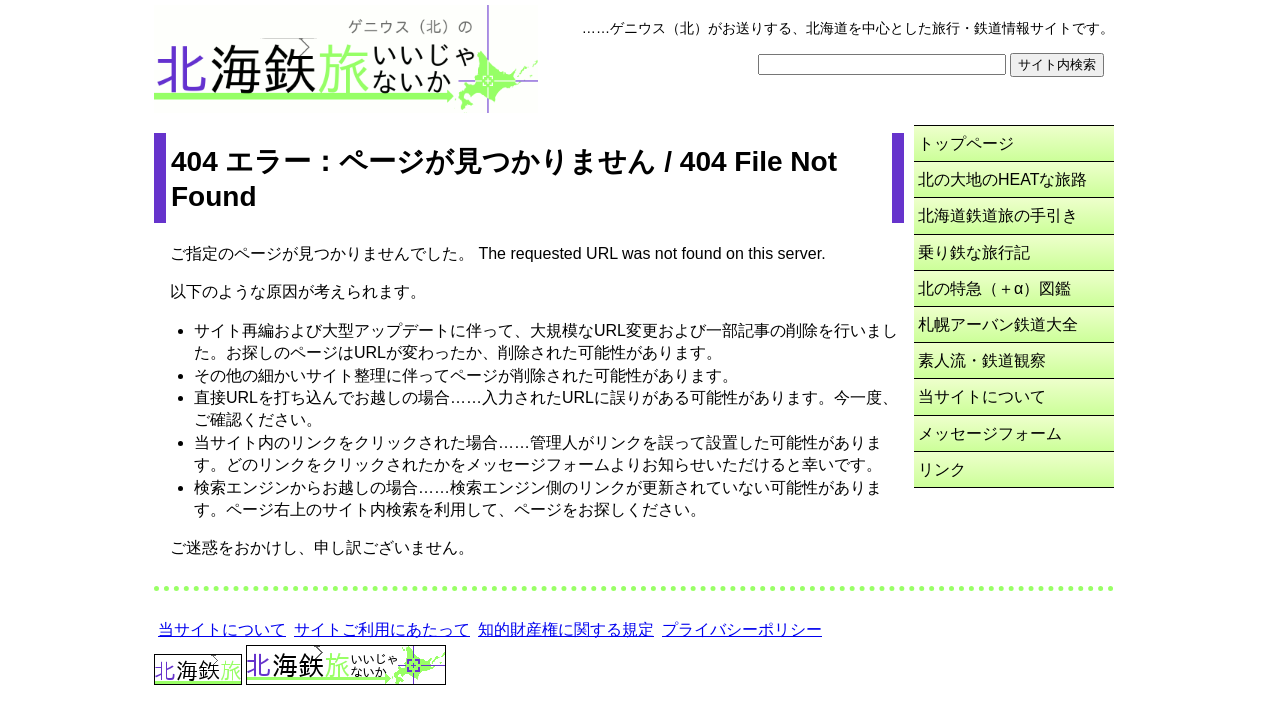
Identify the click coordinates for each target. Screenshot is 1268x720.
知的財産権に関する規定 (566, 629)
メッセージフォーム (990, 433)
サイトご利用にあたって (382, 629)
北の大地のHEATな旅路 (1002, 179)
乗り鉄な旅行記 (974, 252)
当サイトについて (982, 396)
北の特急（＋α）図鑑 (994, 288)
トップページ (966, 143)
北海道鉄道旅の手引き (998, 215)
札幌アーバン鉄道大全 (998, 324)
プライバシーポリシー (742, 629)
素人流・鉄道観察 (982, 360)
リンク (942, 469)
